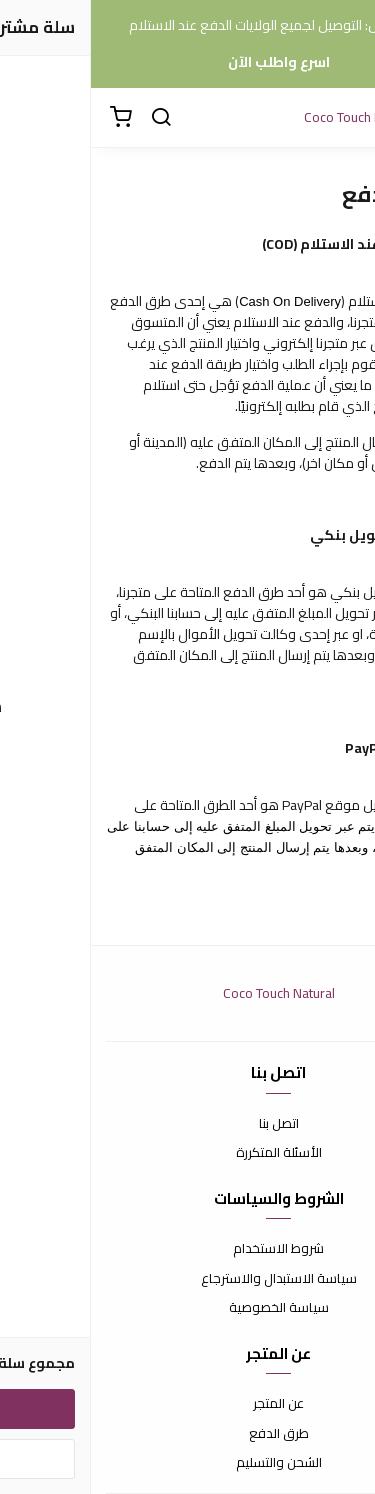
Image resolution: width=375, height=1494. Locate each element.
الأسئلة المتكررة (188, 1153)
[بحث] (70, 118)
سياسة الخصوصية (188, 1308)
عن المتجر (187, 1404)
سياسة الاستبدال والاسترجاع (188, 1279)
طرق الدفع (188, 1434)
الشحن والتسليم (188, 1463)
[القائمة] (345, 118)
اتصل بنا (188, 1124)
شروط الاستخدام (187, 1249)
